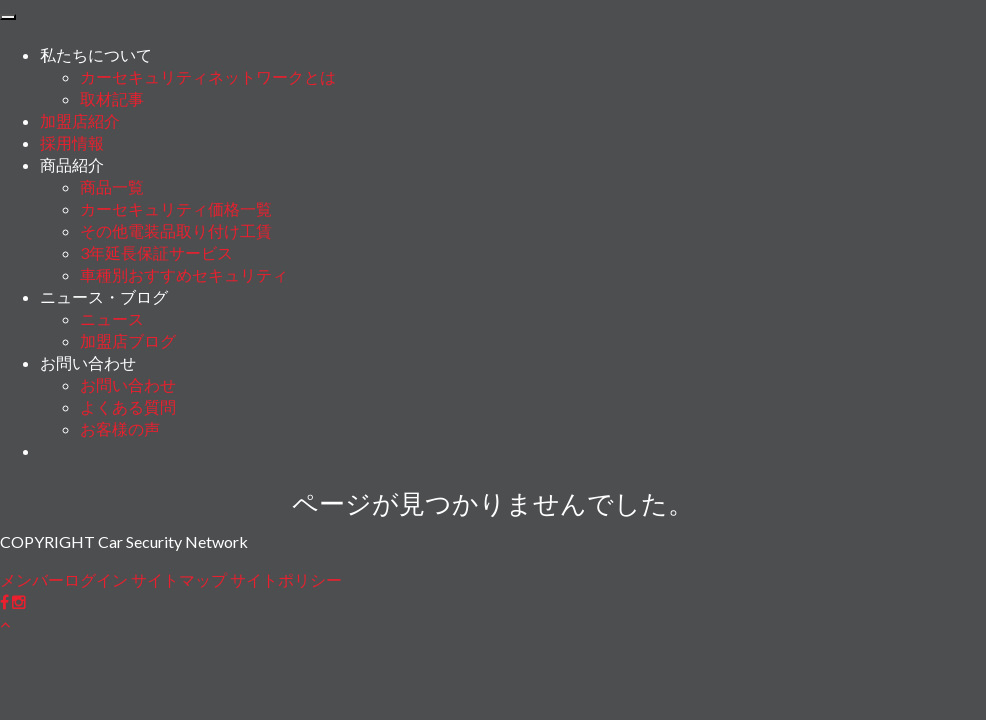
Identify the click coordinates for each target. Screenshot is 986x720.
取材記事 (112, 98)
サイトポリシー (286, 579)
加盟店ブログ (128, 340)
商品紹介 (72, 164)
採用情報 (72, 142)
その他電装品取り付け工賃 (176, 230)
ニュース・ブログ (104, 296)
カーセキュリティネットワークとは (208, 76)
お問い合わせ (88, 362)
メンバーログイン (64, 579)
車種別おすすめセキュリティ (184, 274)
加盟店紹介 (80, 120)
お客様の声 (120, 428)
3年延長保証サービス (156, 252)
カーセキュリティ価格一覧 (176, 208)
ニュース (112, 318)
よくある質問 (128, 406)
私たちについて (96, 54)
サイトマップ (179, 579)
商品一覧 (112, 186)
